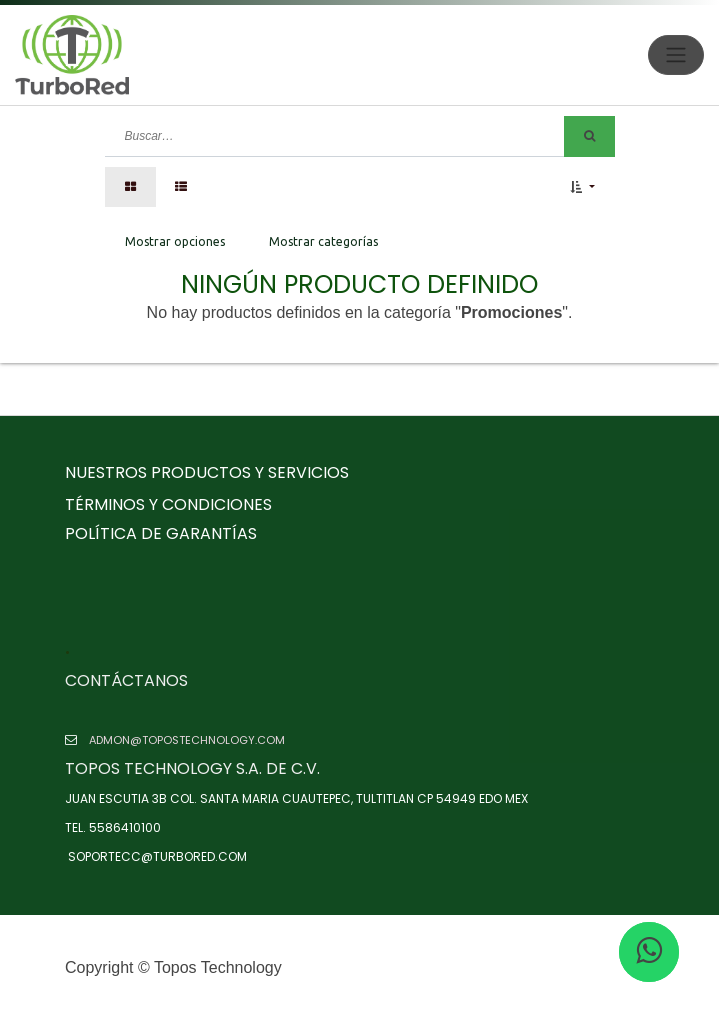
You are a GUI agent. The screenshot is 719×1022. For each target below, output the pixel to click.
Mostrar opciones (175, 241)
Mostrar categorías (323, 241)
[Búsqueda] (589, 136)
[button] (582, 187)
